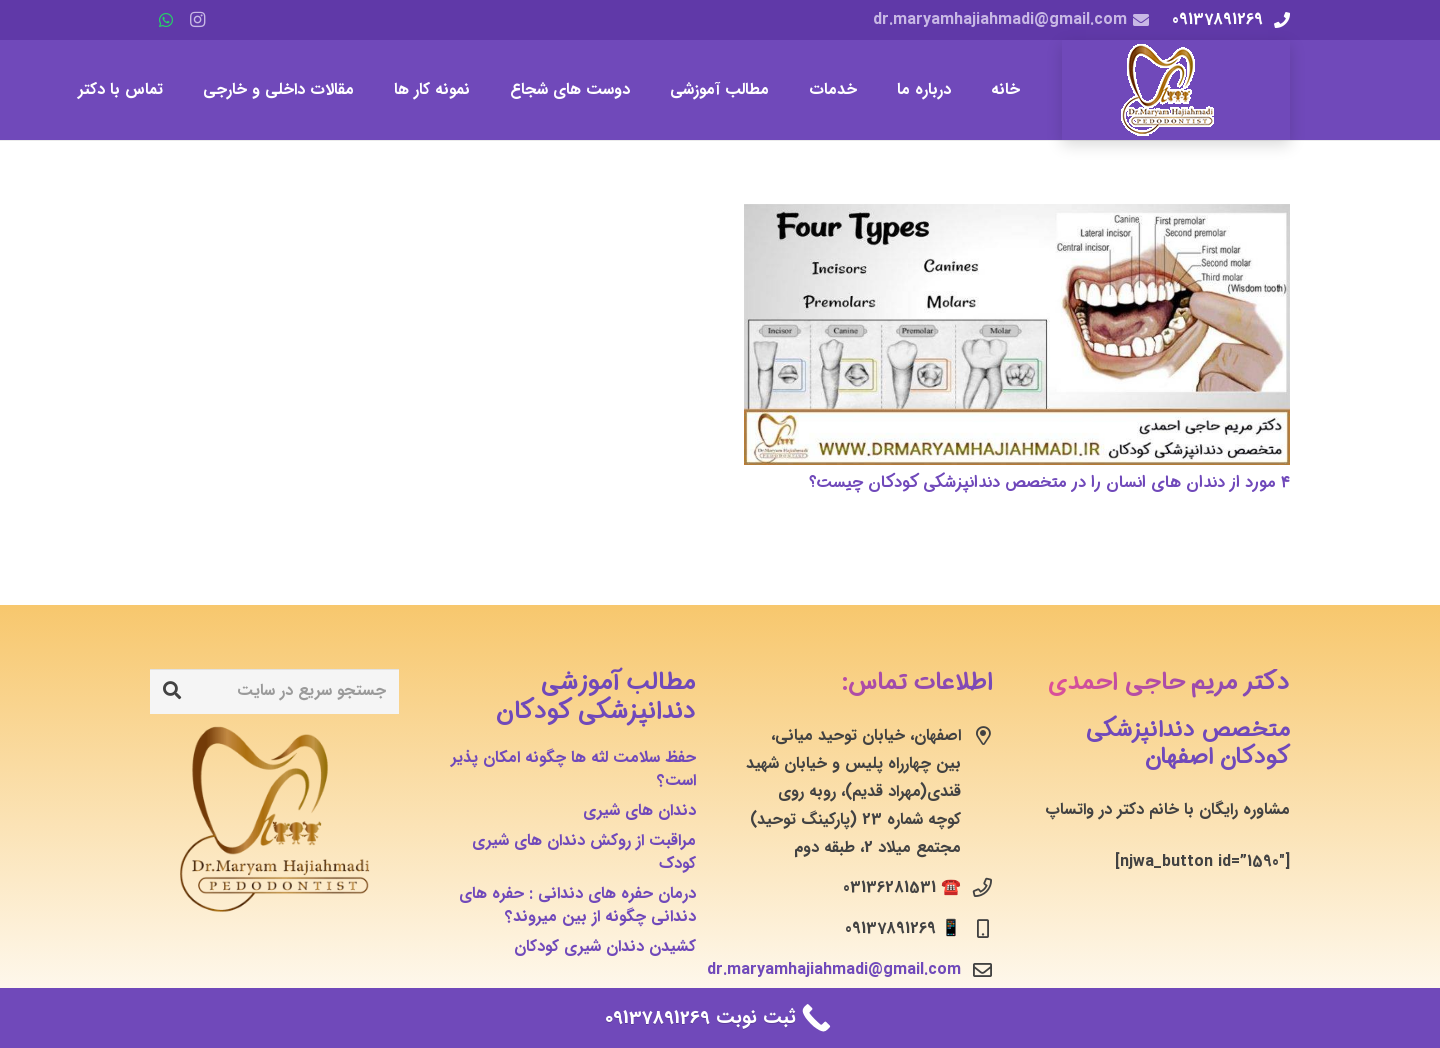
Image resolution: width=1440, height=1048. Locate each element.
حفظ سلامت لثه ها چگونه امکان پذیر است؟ (573, 768)
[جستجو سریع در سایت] (274, 691)
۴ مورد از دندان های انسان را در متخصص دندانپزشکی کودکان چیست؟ (1049, 482)
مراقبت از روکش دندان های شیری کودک (584, 851)
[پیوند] (1176, 90)
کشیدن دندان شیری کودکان (605, 946)
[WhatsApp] (166, 20)
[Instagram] (198, 20)
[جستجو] (172, 691)
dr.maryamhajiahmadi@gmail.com (834, 969)
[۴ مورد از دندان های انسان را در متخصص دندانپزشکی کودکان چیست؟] (1017, 334)
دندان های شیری (639, 810)
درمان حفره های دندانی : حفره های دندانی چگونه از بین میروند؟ (577, 904)
